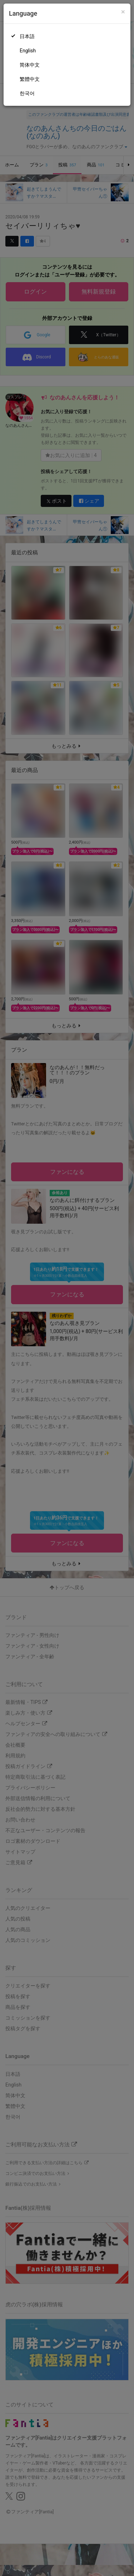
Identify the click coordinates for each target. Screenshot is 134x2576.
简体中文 (30, 65)
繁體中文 (30, 79)
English (28, 50)
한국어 (27, 93)
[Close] (123, 12)
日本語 (27, 36)
